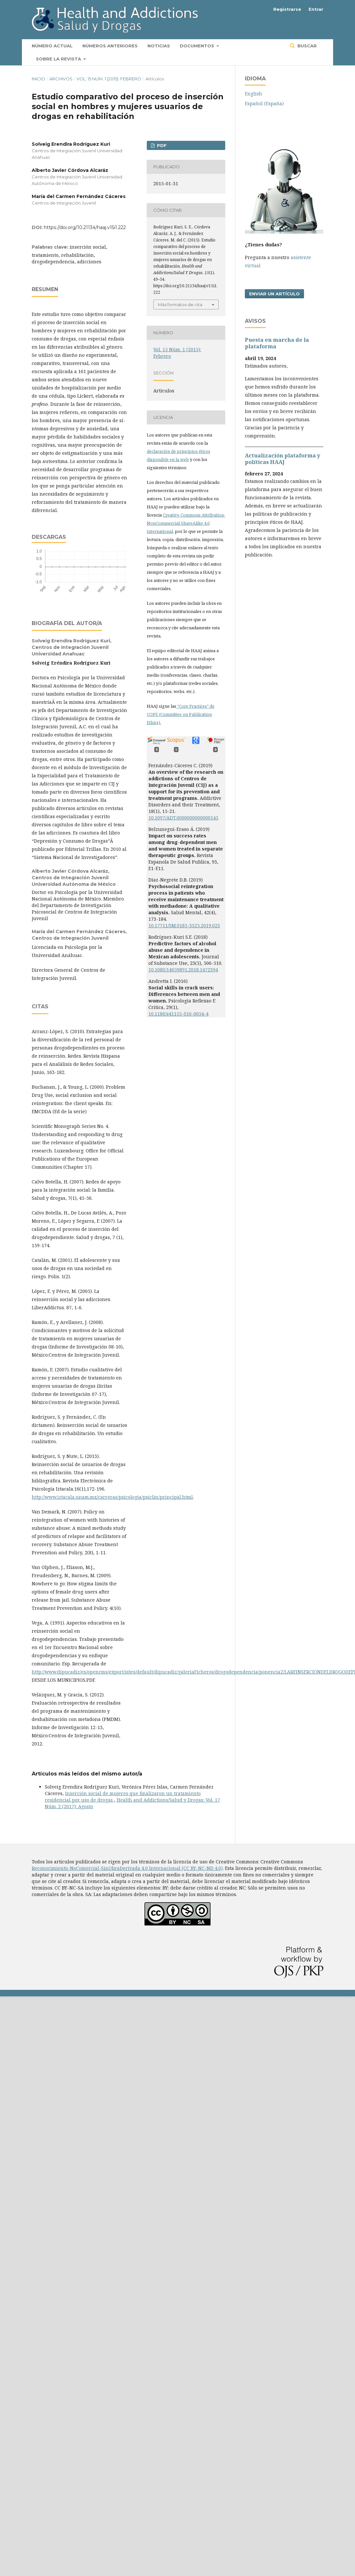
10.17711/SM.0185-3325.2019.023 (184, 925)
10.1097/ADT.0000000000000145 (183, 818)
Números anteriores (110, 45)
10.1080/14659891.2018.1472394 (183, 969)
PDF (161, 145)
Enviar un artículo (274, 293)
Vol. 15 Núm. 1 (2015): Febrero (108, 78)
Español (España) (264, 103)
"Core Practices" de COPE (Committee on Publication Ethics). (180, 714)
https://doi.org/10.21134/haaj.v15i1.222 (85, 227)
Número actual (52, 45)
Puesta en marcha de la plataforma (277, 343)
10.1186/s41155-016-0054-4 (178, 1014)
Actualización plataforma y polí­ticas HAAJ (282, 459)
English (253, 94)
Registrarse (287, 9)
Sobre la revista (59, 58)
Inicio (38, 78)
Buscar (306, 45)
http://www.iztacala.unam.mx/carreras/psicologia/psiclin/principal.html (112, 1497)
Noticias (158, 45)
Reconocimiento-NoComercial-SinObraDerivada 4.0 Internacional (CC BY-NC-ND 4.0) (127, 1868)
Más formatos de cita (180, 304)
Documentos (197, 45)
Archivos (61, 78)
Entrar (316, 9)
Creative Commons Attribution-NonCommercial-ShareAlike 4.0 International (186, 523)
